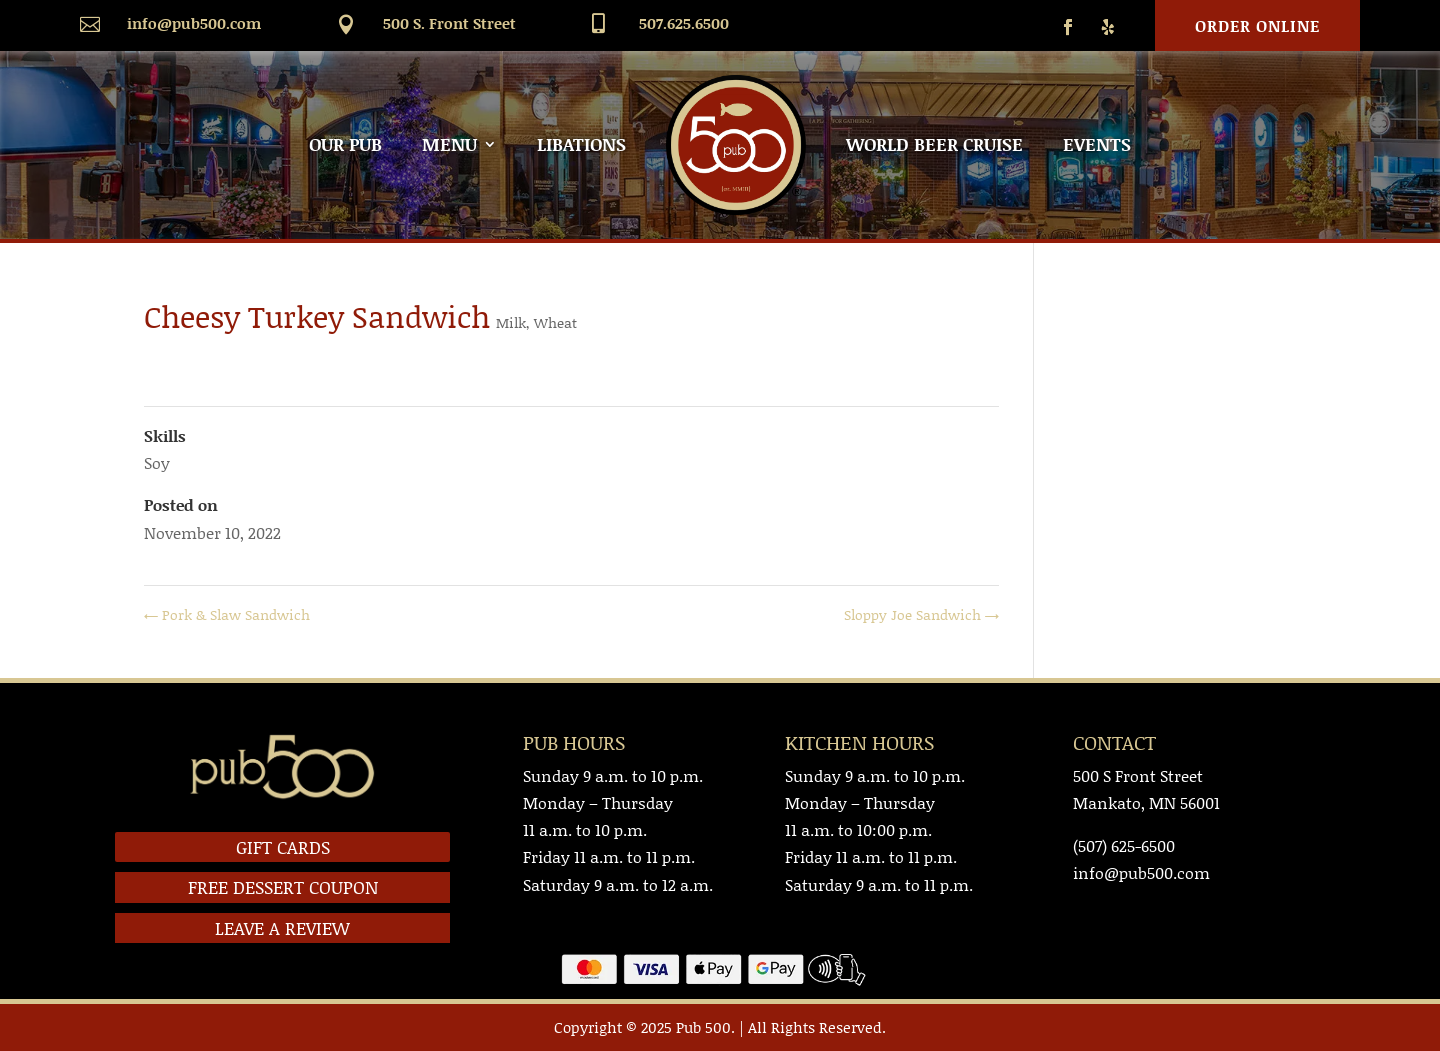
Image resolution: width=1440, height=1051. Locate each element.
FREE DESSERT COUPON (283, 887)
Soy (157, 462)
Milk (511, 322)
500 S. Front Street (449, 23)
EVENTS (1097, 144)
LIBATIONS (581, 144)
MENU (449, 144)
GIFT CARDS (283, 847)
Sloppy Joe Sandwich (921, 614)
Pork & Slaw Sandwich (227, 614)
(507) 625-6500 (1124, 845)
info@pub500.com (194, 23)
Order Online (1257, 25)
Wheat (555, 322)
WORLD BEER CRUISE (934, 144)
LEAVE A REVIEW (282, 928)
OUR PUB (345, 144)
